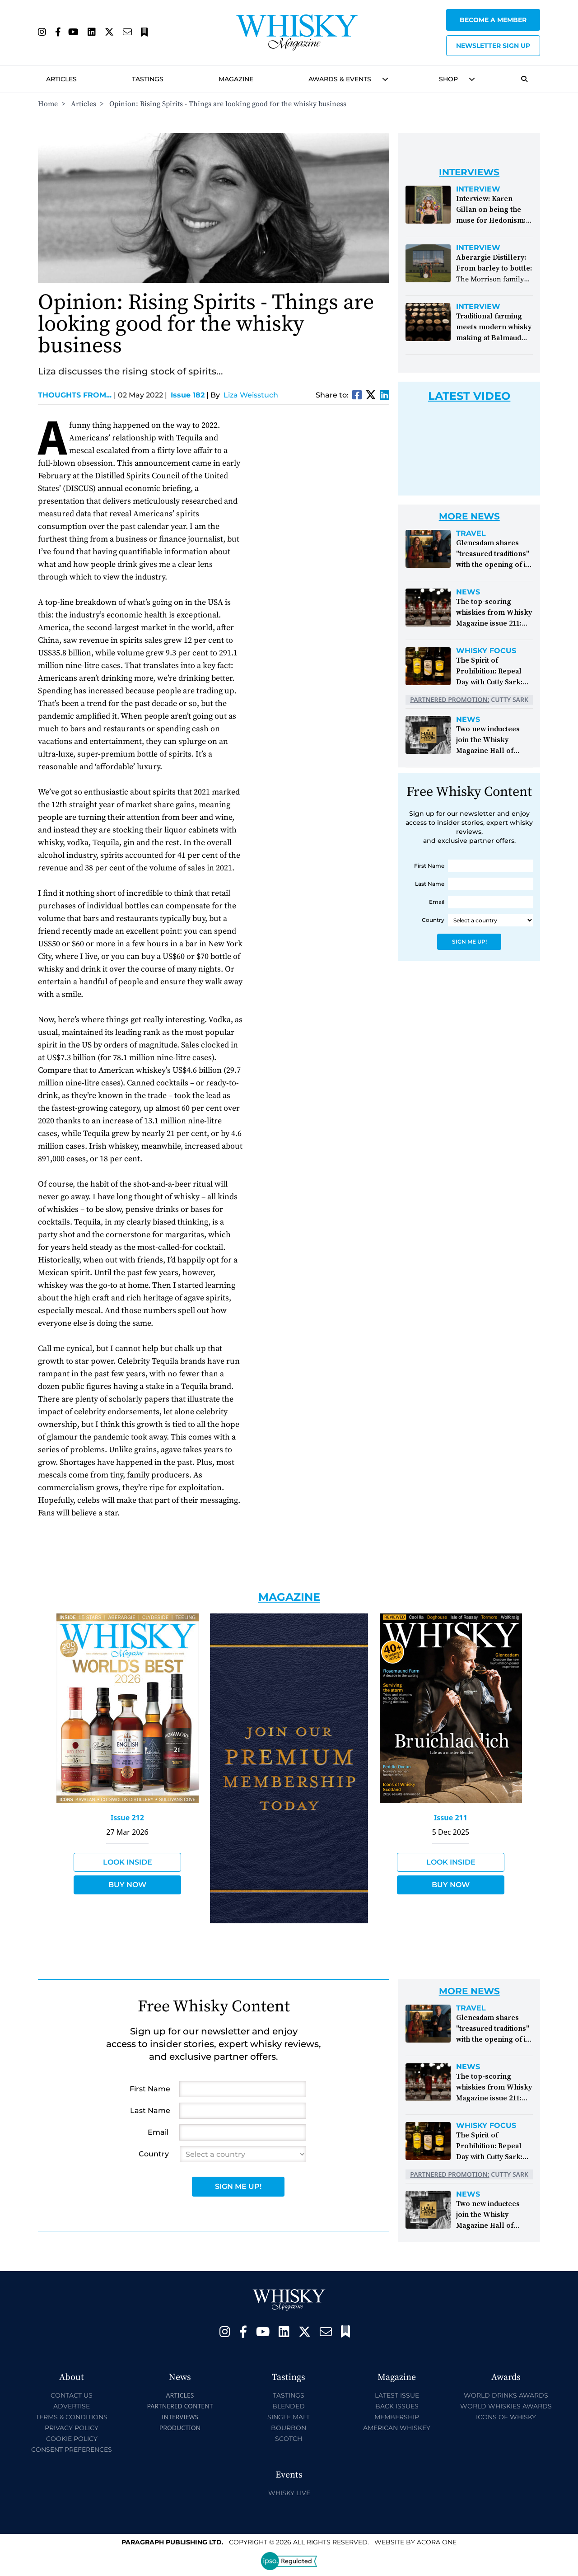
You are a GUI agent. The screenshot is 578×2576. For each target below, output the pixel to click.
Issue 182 (188, 395)
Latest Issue (397, 2395)
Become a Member (493, 20)
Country (433, 919)
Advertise (71, 2406)
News (468, 592)
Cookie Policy (72, 2439)
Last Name (429, 883)
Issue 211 (450, 1818)
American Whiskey (396, 2428)
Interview (478, 189)
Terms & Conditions (71, 2417)
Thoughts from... (77, 395)
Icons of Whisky (506, 2417)
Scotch (288, 2439)
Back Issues (397, 2406)
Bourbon (288, 2428)
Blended (288, 2406)
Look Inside (127, 1862)
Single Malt (288, 2417)
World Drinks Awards (506, 2395)
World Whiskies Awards (506, 2406)
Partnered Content (180, 2406)
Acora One (437, 2542)
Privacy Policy (71, 2428)
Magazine (236, 79)
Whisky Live (289, 2493)
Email (436, 901)
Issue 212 (127, 1818)
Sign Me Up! (469, 941)
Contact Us (72, 2395)
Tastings (147, 79)
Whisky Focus (486, 651)
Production (180, 2427)
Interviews (180, 2416)
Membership (396, 2417)
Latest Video (469, 395)
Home (48, 103)
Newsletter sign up (493, 46)
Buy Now (127, 1884)
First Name (429, 865)
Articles (61, 79)
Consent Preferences (71, 2449)
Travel (471, 533)
